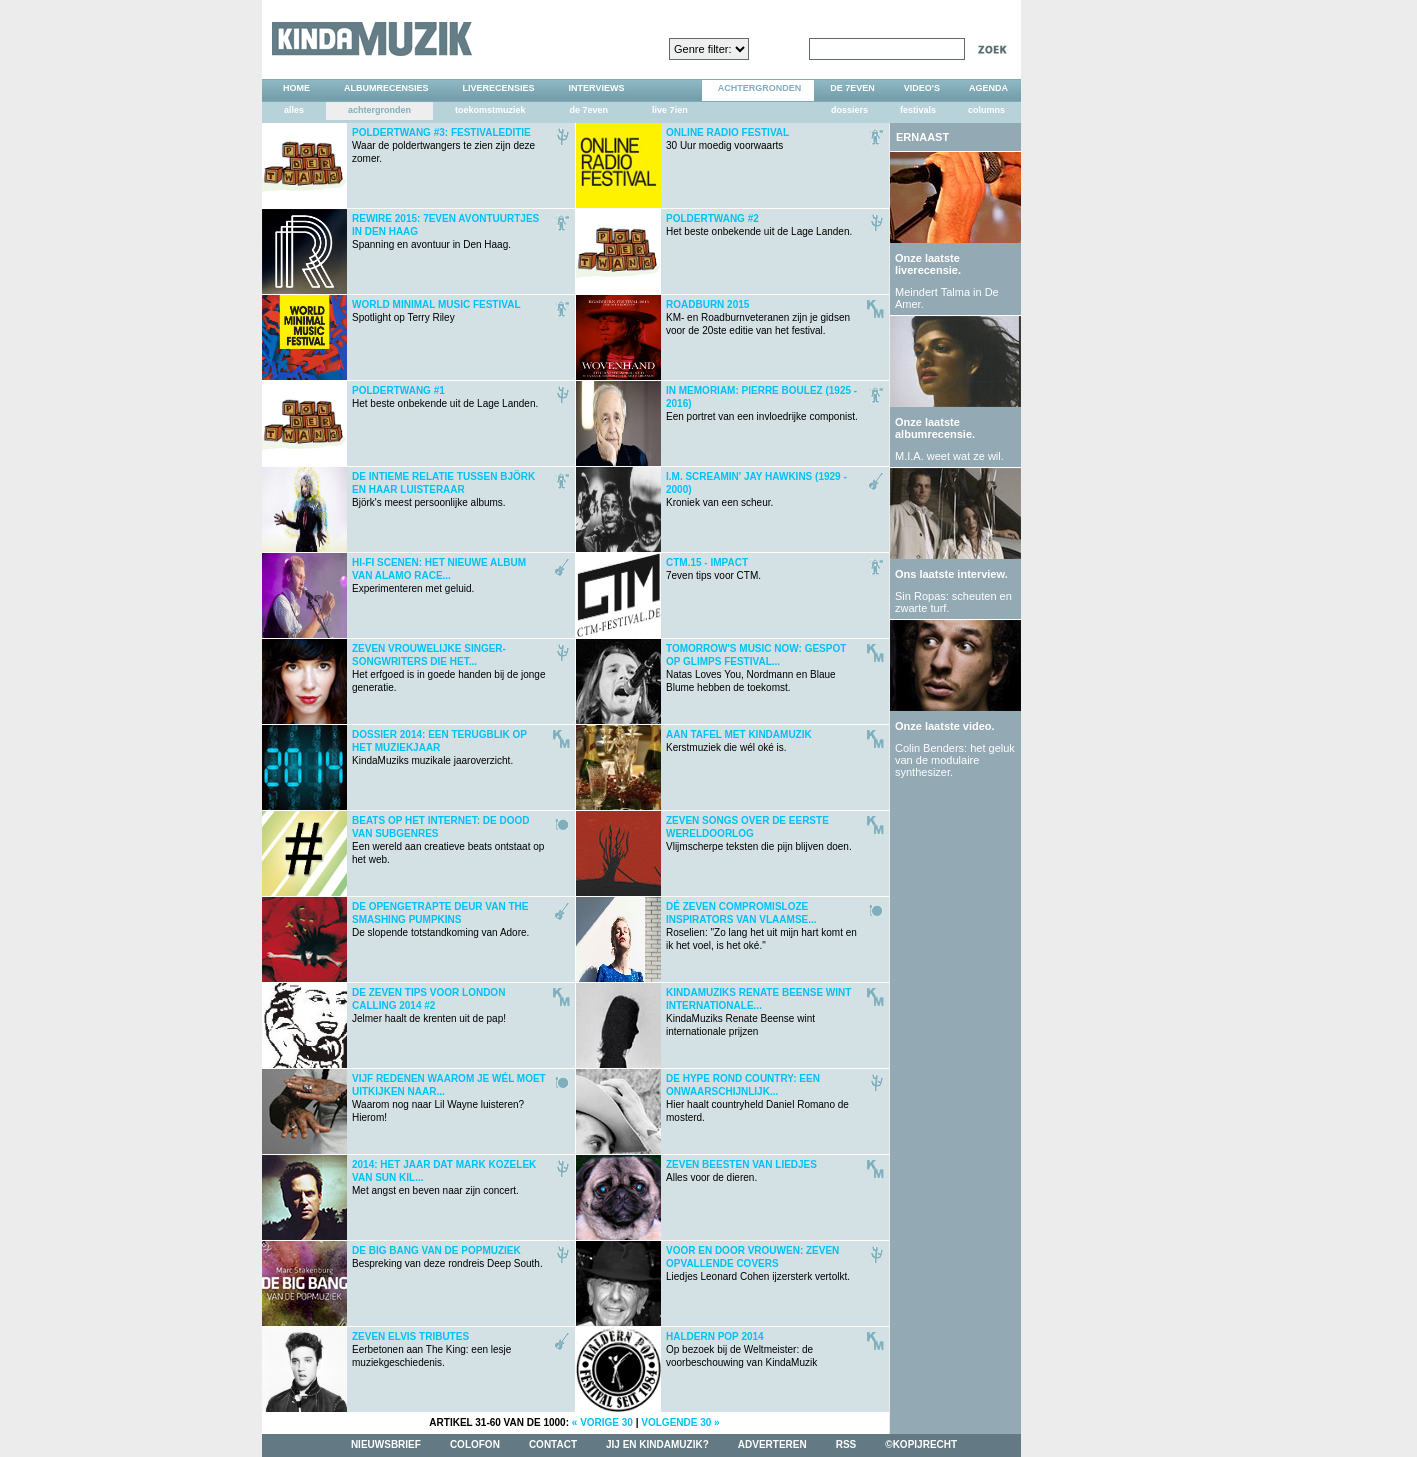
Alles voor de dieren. (741, 1171)
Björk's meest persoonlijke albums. (443, 489)
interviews (597, 88)
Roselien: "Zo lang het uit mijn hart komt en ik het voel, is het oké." (761, 926)
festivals (918, 110)
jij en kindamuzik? (657, 1444)
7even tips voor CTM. (713, 569)
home (296, 88)
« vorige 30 (602, 1422)
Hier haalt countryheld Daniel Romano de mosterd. (757, 1098)
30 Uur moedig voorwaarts (727, 139)
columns (986, 110)
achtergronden (760, 88)
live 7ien (670, 110)
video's (922, 88)
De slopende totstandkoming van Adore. (440, 919)
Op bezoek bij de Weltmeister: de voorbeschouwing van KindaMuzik (741, 1349)
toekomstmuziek (490, 110)
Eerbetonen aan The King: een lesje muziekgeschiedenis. (431, 1349)
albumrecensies (386, 88)
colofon (475, 1444)
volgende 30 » (680, 1422)
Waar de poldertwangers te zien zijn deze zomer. (443, 145)
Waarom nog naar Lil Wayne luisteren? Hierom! (449, 1098)
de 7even (589, 110)
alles (294, 110)
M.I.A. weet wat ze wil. (949, 456)
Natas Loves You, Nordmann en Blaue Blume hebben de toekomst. (756, 668)
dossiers (849, 110)
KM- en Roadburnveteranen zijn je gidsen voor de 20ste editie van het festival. (758, 317)
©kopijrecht (921, 1444)
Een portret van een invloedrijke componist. (762, 403)
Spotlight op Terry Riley (436, 311)
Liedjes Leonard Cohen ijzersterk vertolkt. (758, 1263)
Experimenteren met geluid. (439, 575)
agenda (988, 88)
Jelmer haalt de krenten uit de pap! (429, 1005)
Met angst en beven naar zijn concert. (444, 1177)
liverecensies (499, 88)
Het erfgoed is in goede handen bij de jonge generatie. (448, 668)
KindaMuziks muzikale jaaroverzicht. (439, 747)
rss (846, 1444)
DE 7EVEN (852, 88)
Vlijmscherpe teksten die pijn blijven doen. (759, 833)
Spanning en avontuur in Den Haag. (445, 231)
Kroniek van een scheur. (756, 489)
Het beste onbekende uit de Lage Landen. (759, 225)
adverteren (772, 1444)
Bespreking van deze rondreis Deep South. (447, 1257)
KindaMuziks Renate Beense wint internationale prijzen (758, 1012)
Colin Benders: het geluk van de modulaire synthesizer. (955, 760)
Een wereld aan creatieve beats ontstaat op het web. (448, 840)
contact (553, 1444)
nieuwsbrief (386, 1444)
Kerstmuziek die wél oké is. (739, 741)
